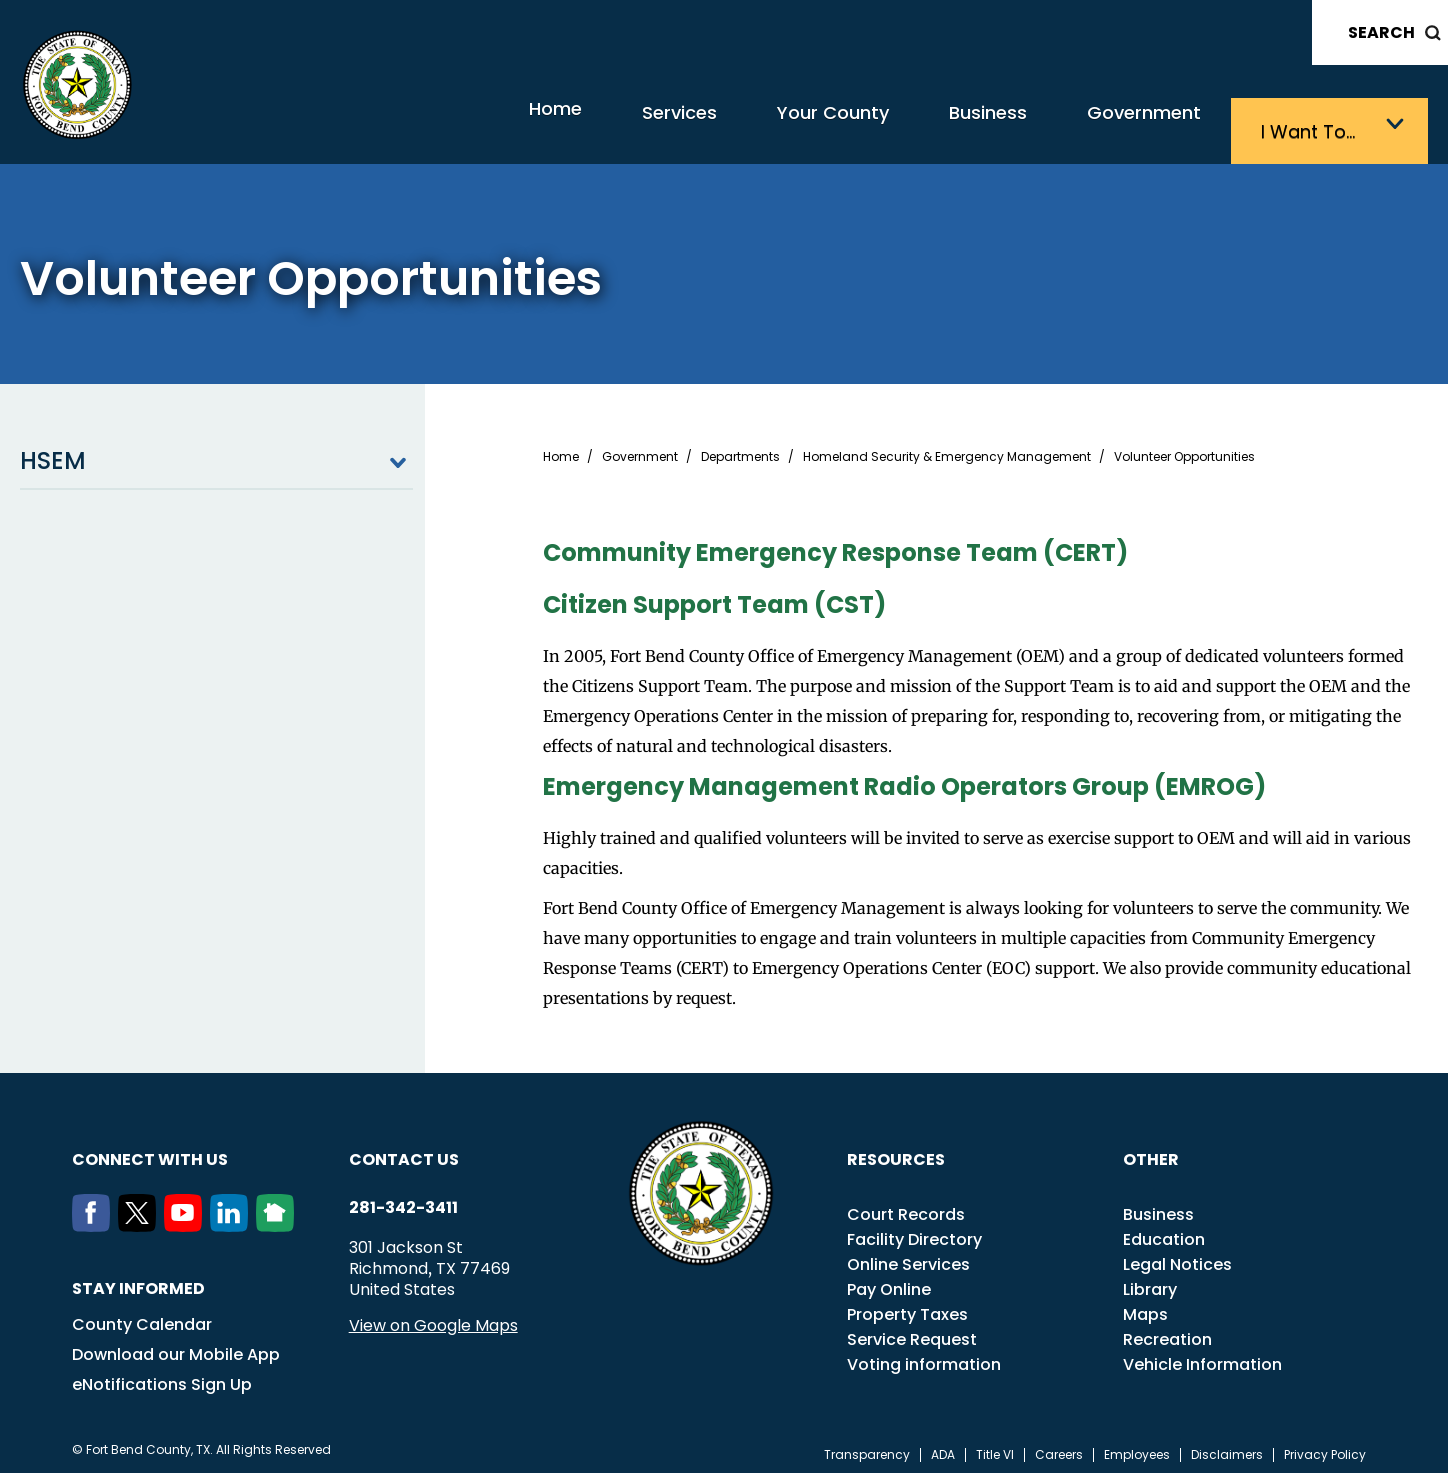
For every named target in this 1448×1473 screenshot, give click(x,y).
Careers (1059, 1447)
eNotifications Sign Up (162, 1376)
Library (1150, 1281)
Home (442, 124)
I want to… (1317, 125)
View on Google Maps (433, 1317)
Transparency (867, 1447)
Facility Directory (914, 1231)
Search (1381, 32)
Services (592, 125)
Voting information (924, 1356)
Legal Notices (1177, 1256)
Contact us (404, 1151)
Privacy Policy (1325, 1447)
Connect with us (150, 1151)
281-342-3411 (403, 1200)
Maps (1145, 1306)
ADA (943, 1447)
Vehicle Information (1202, 1356)
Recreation (1167, 1331)
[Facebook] (95, 1218)
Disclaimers (1227, 1447)
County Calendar (142, 1316)
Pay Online (889, 1281)
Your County (768, 125)
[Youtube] (187, 1218)
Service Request (912, 1331)
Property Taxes (907, 1306)
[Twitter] (141, 1218)
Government (1128, 125)
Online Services (908, 1256)
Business (948, 125)
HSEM (216, 453)
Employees (1137, 1447)
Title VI (995, 1447)
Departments (740, 449)
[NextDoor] (279, 1218)
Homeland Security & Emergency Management (947, 449)
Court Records (906, 1206)
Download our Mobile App (176, 1346)
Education (1164, 1231)
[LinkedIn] (233, 1218)
